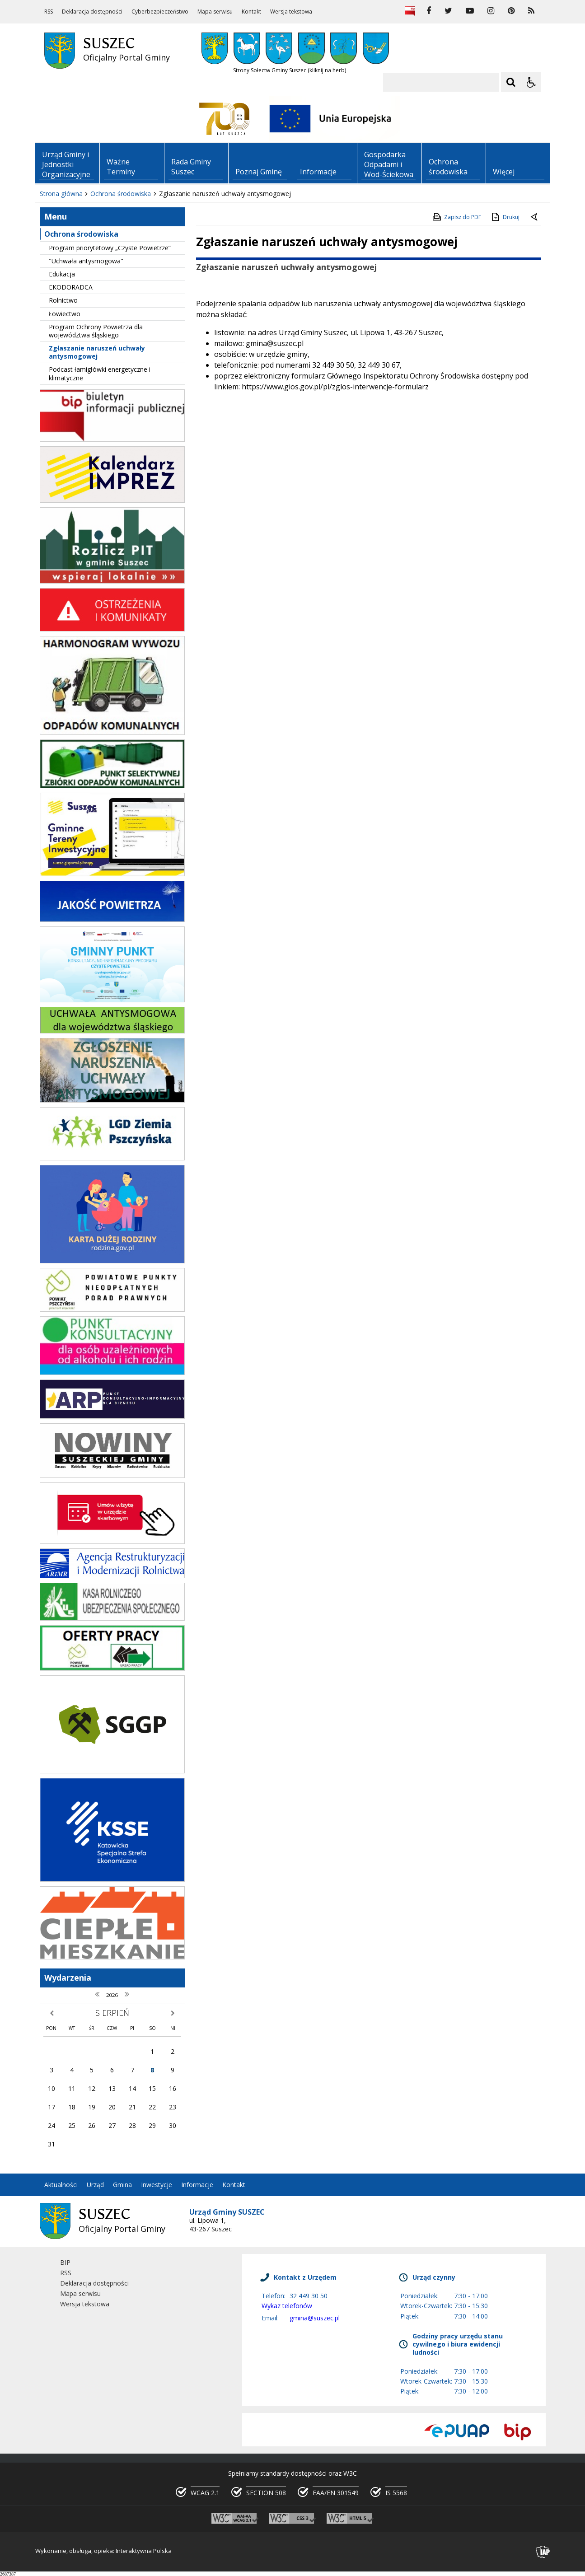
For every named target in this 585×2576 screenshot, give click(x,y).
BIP (65, 2262)
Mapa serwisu (215, 11)
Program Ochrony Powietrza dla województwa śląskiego (96, 331)
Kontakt (251, 11)
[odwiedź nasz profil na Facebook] (428, 11)
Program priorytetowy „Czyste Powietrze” (110, 247)
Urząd (95, 2184)
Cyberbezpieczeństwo (159, 11)
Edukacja (62, 274)
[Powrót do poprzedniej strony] (535, 217)
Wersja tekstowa (291, 11)
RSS (48, 11)
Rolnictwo (63, 300)
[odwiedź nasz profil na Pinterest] (511, 11)
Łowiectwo (64, 313)
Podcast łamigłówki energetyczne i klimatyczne (99, 373)
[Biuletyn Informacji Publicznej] (410, 11)
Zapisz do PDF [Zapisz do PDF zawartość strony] (456, 217)
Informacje (197, 2184)
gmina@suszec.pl (315, 2318)
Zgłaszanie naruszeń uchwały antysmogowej (97, 352)
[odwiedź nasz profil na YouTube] (469, 11)
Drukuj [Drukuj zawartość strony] (504, 217)
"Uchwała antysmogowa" (86, 261)
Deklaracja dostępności (92, 11)
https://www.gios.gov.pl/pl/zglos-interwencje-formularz (335, 387)
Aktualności (61, 2184)
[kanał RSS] (531, 11)
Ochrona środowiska (81, 234)
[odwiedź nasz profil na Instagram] (490, 11)
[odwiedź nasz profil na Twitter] (448, 11)
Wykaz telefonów (287, 2305)
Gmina (122, 2184)
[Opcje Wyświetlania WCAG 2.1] (531, 82)
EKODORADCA (71, 287)
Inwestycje (156, 2184)
